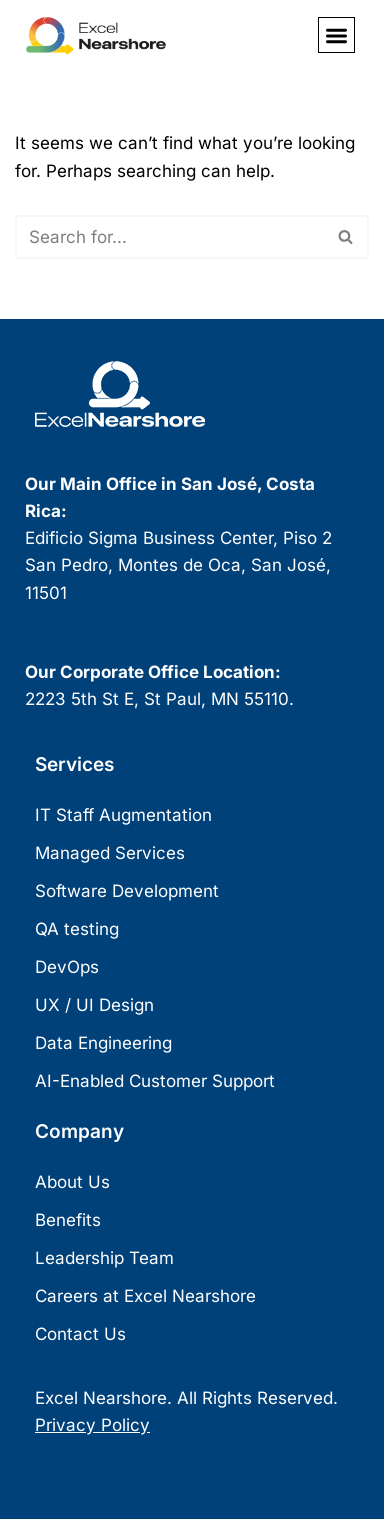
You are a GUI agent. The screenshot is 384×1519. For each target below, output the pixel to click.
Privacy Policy (92, 1425)
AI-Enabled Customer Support (155, 1081)
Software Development (127, 891)
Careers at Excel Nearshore (145, 1296)
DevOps (67, 967)
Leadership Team (104, 1258)
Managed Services (110, 853)
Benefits (68, 1220)
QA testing (77, 929)
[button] (336, 35)
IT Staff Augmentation (123, 815)
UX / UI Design (94, 1005)
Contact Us (80, 1334)
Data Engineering (103, 1043)
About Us (72, 1182)
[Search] (169, 237)
